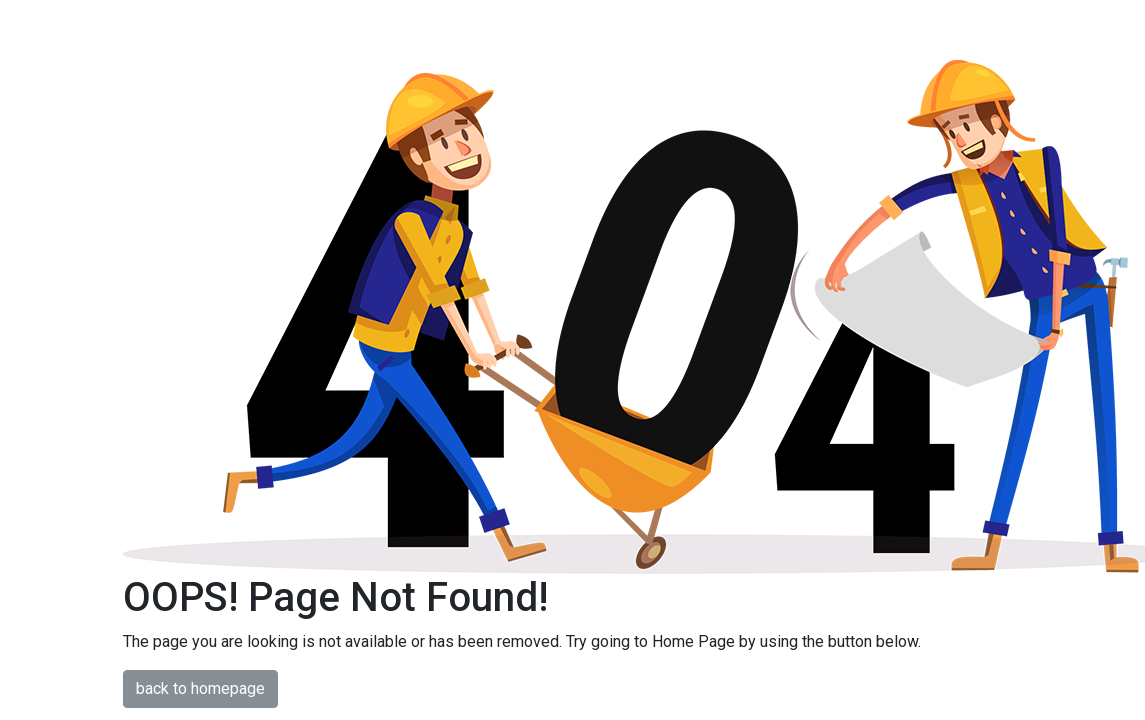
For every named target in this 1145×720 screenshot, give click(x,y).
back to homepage (200, 688)
